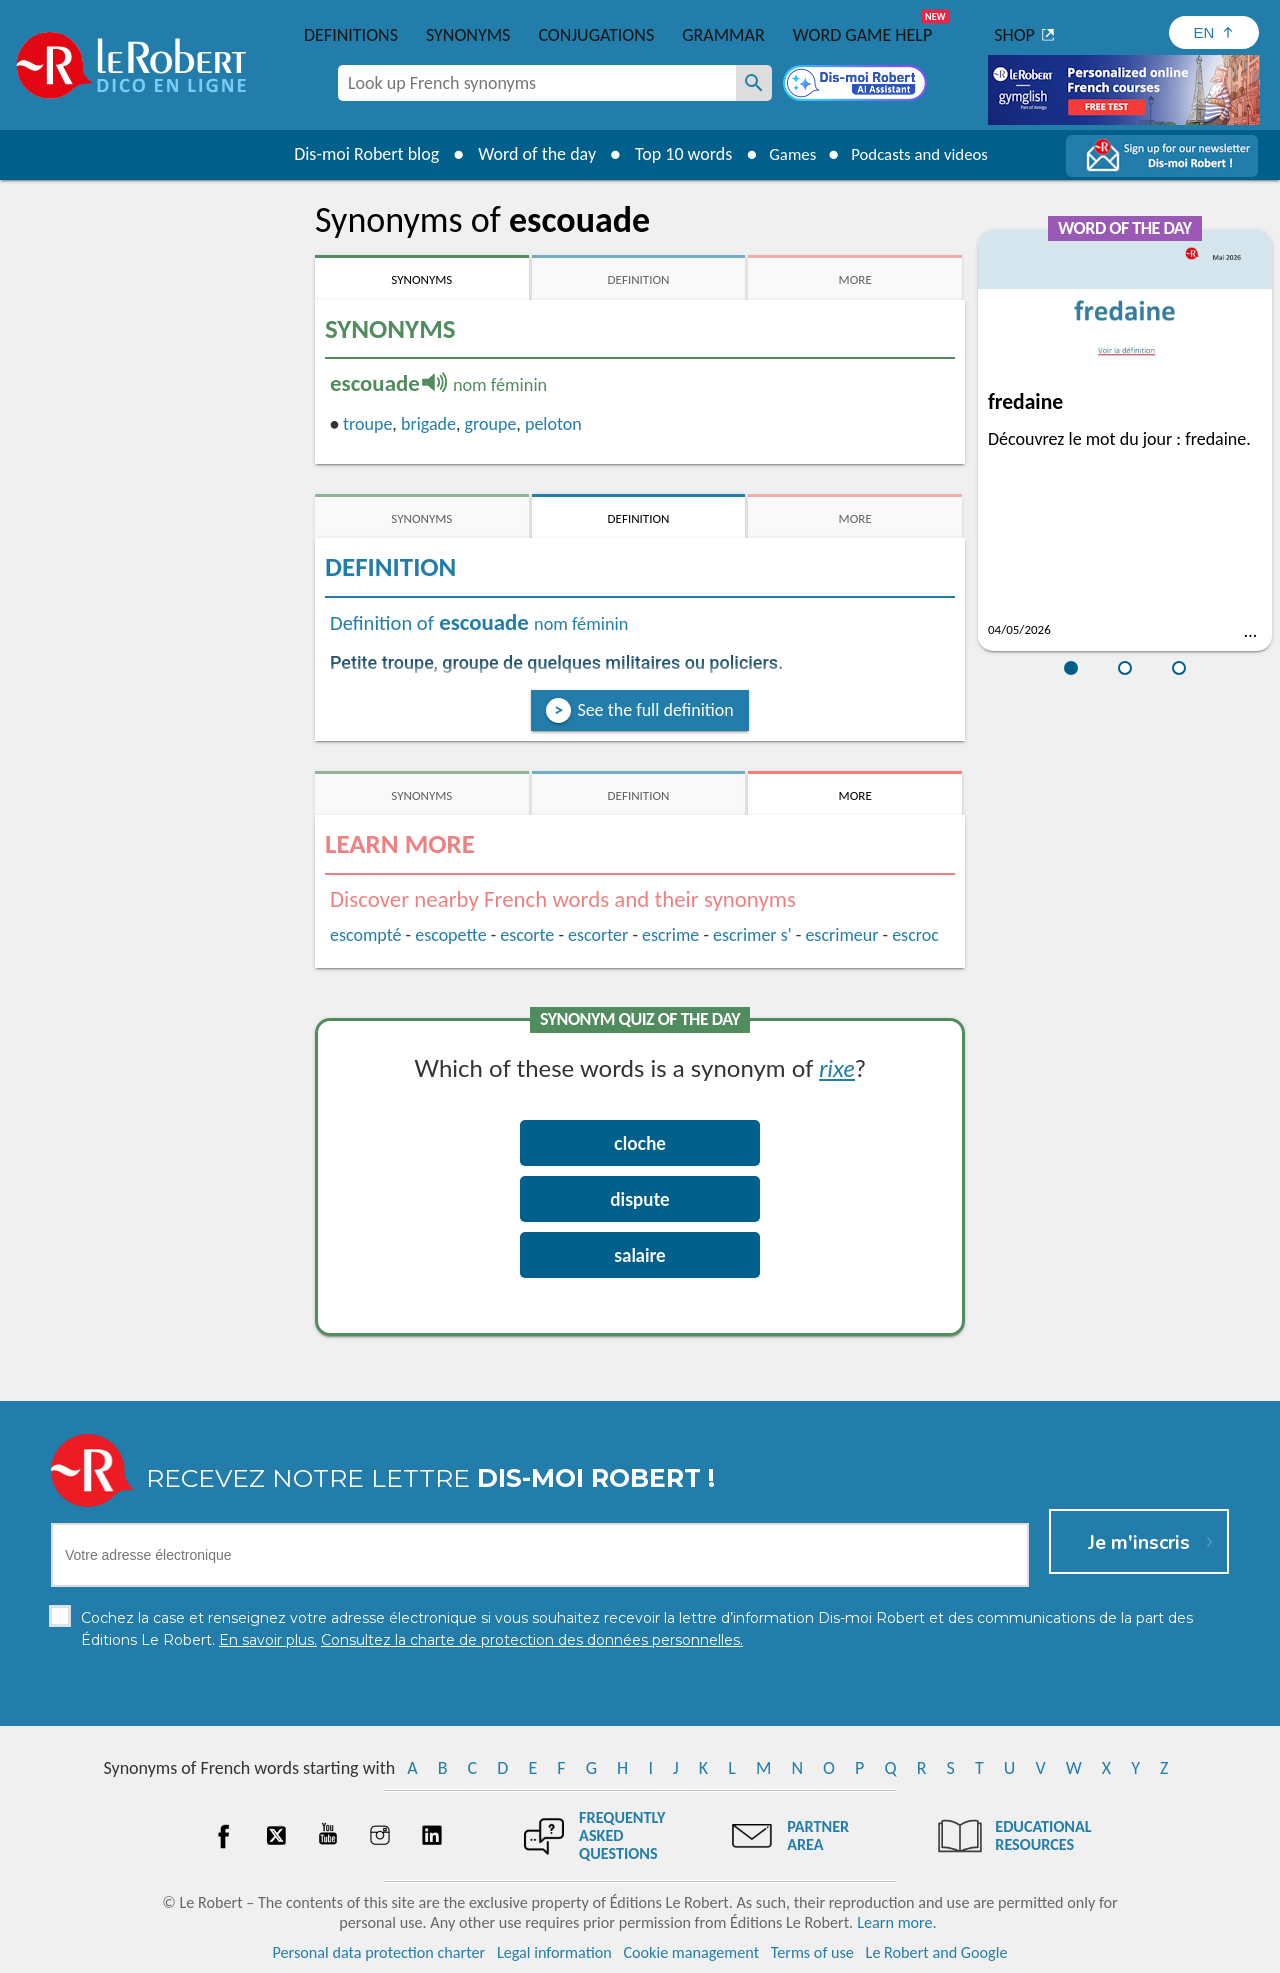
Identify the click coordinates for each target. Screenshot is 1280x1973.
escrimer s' (752, 935)
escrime (670, 935)
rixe (837, 1067)
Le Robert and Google (937, 1952)
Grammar (723, 35)
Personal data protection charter (379, 1952)
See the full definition (655, 710)
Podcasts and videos (923, 154)
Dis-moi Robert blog (355, 154)
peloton (553, 424)
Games (786, 154)
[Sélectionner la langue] (1214, 32)
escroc (915, 935)
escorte (527, 935)
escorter (598, 935)
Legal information (554, 1952)
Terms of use (812, 1952)
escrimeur (841, 935)
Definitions (351, 35)
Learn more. (896, 1922)
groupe (491, 424)
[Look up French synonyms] (754, 83)
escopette (450, 935)
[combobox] (537, 83)
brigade (428, 424)
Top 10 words (672, 154)
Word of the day (526, 154)
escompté (366, 935)
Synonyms (468, 35)
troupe (367, 424)
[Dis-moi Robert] (857, 85)
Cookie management (691, 1952)
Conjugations (596, 35)
